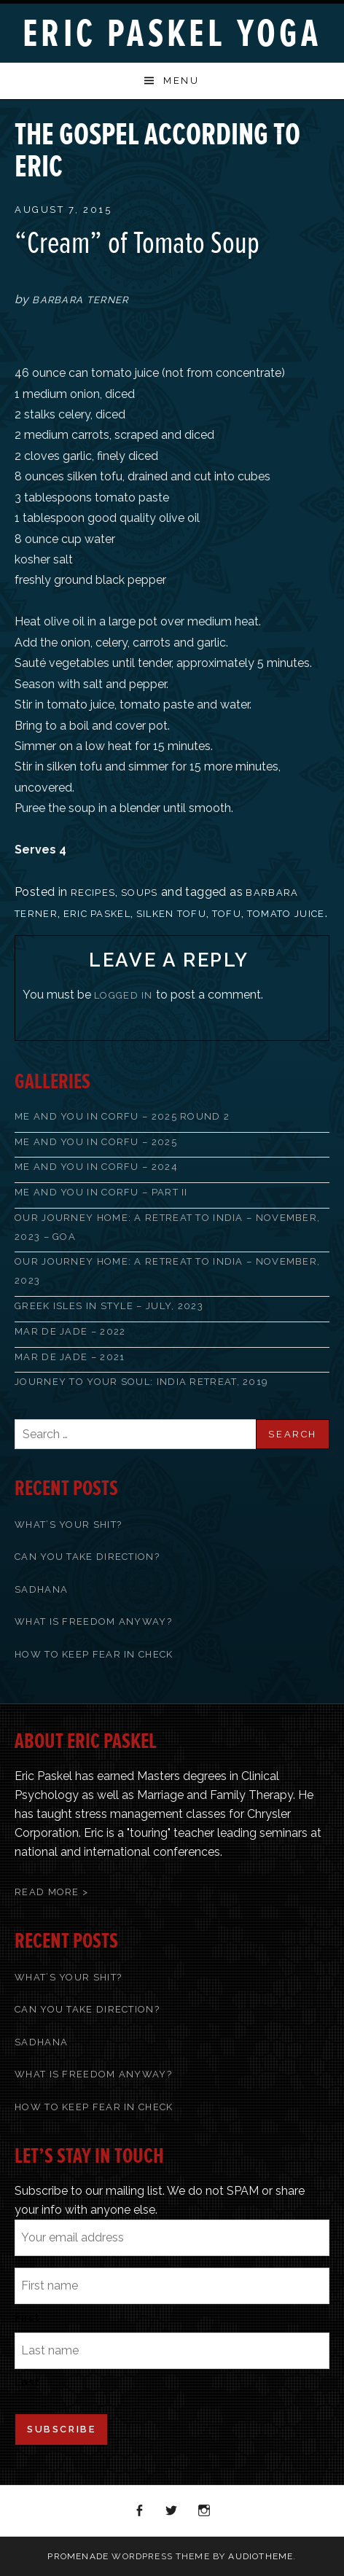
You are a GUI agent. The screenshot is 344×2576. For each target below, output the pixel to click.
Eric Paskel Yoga (172, 33)
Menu (181, 80)
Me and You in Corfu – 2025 (96, 1141)
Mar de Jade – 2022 (70, 1331)
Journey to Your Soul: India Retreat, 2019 (141, 1381)
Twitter (172, 2511)
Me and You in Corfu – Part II (101, 1192)
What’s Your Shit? (68, 1524)
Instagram (204, 2511)
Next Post (316, 126)
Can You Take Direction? (87, 1556)
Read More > (51, 1891)
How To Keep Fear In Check (94, 1654)
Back (297, 126)
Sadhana (41, 1589)
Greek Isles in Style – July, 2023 (109, 1305)
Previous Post (278, 126)
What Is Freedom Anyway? (93, 1621)
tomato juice (286, 913)
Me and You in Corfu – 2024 (96, 1166)
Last (27, 2382)
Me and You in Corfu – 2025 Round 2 (122, 1116)
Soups (139, 892)
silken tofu (171, 913)
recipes (93, 892)
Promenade (78, 2556)
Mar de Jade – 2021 (70, 1356)
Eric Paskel (96, 913)
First (27, 2317)
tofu (226, 913)
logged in (123, 995)
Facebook (140, 2511)
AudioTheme (260, 2556)
